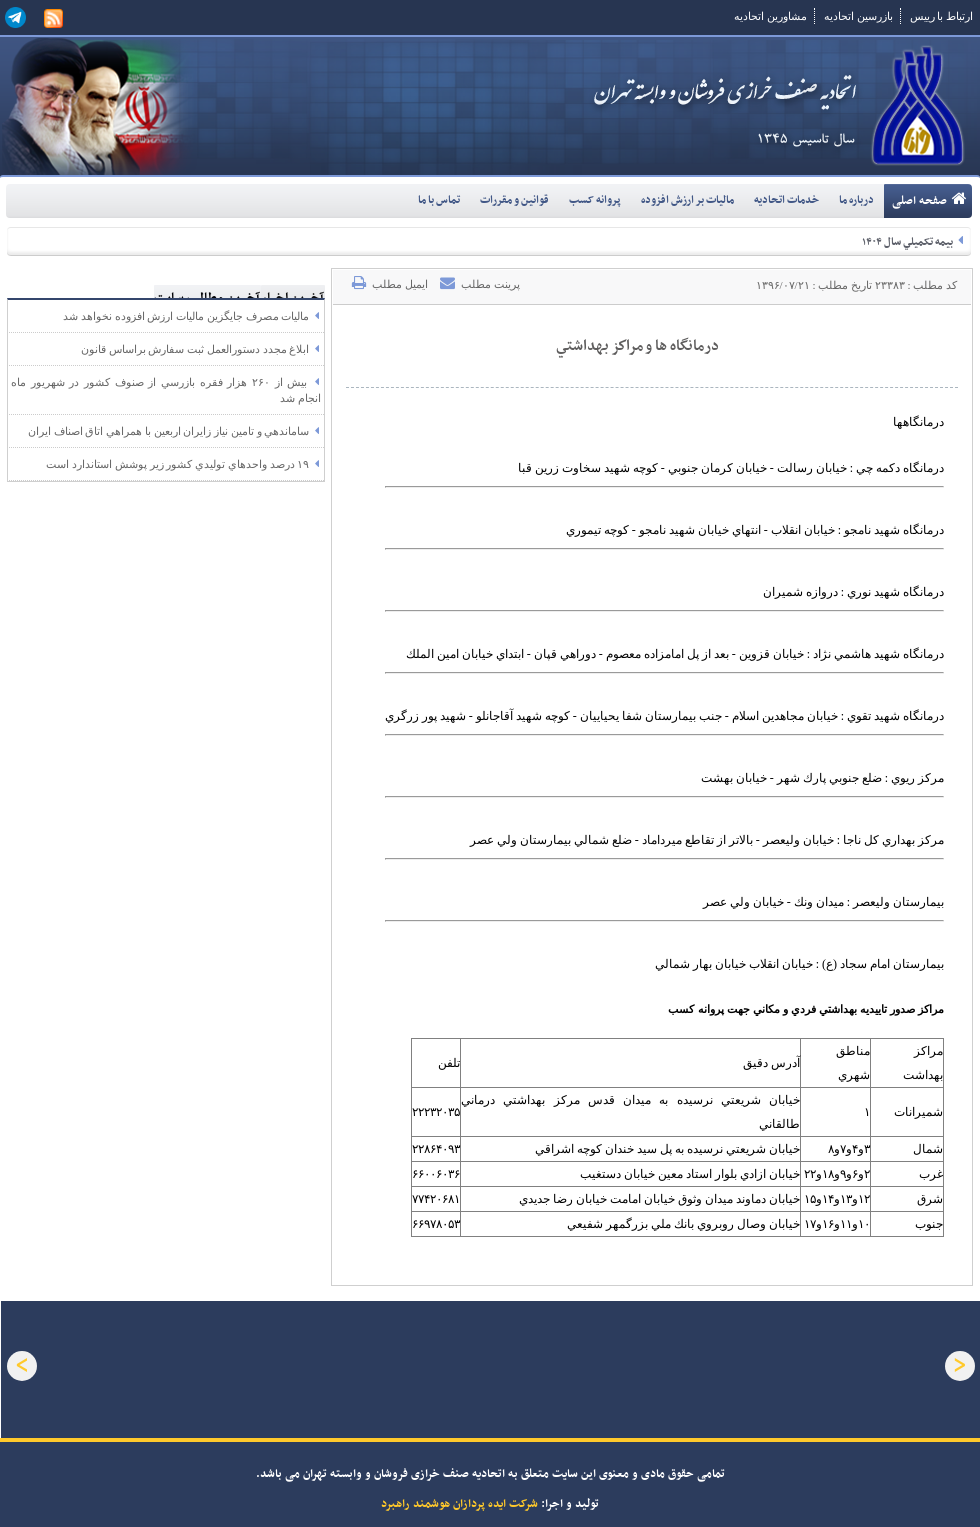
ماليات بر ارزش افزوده (687, 200)
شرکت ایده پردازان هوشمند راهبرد (459, 1504)
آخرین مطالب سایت (194, 281)
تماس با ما (439, 200)
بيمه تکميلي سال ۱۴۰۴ (912, 242)
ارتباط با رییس (942, 16)
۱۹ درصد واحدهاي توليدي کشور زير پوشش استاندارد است (183, 464)
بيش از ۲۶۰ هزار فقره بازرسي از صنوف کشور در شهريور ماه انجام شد (166, 390)
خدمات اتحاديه (786, 200)
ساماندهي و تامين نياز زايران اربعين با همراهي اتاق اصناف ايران (174, 431)
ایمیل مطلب (390, 283)
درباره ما (856, 200)
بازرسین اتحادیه (858, 16)
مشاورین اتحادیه (770, 16)
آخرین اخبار (285, 281)
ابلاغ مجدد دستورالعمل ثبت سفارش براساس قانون (201, 349)
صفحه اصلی (929, 198)
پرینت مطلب (480, 283)
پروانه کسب (595, 200)
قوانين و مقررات (514, 200)
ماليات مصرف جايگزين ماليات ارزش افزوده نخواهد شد (192, 316)
